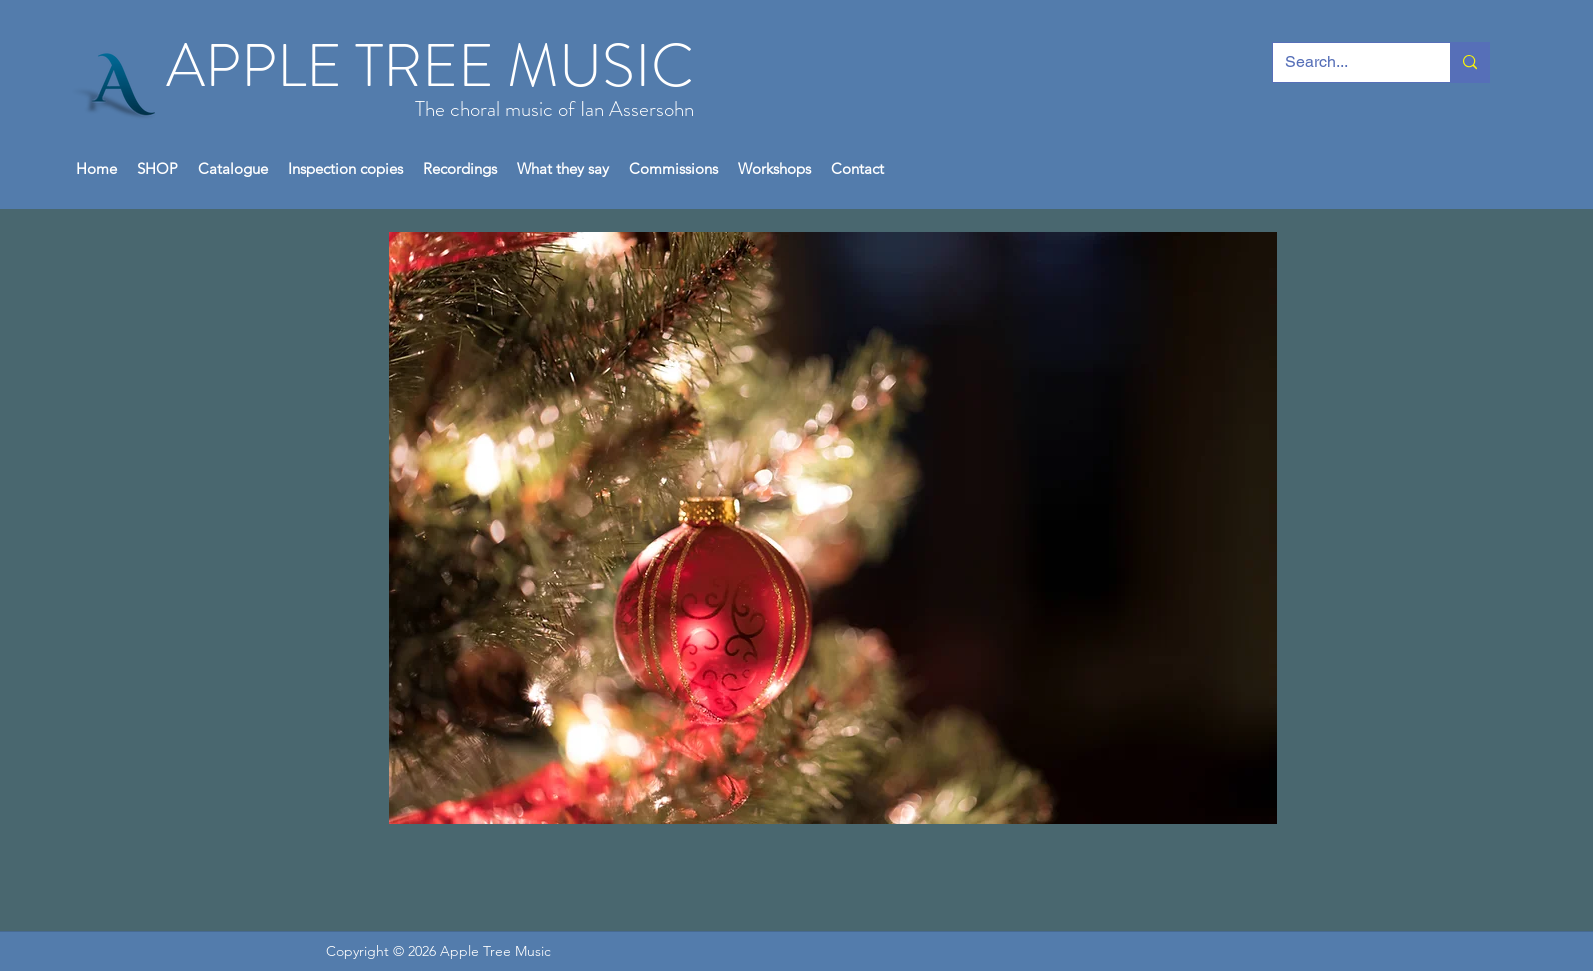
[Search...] (1346, 62)
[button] (157, 168)
